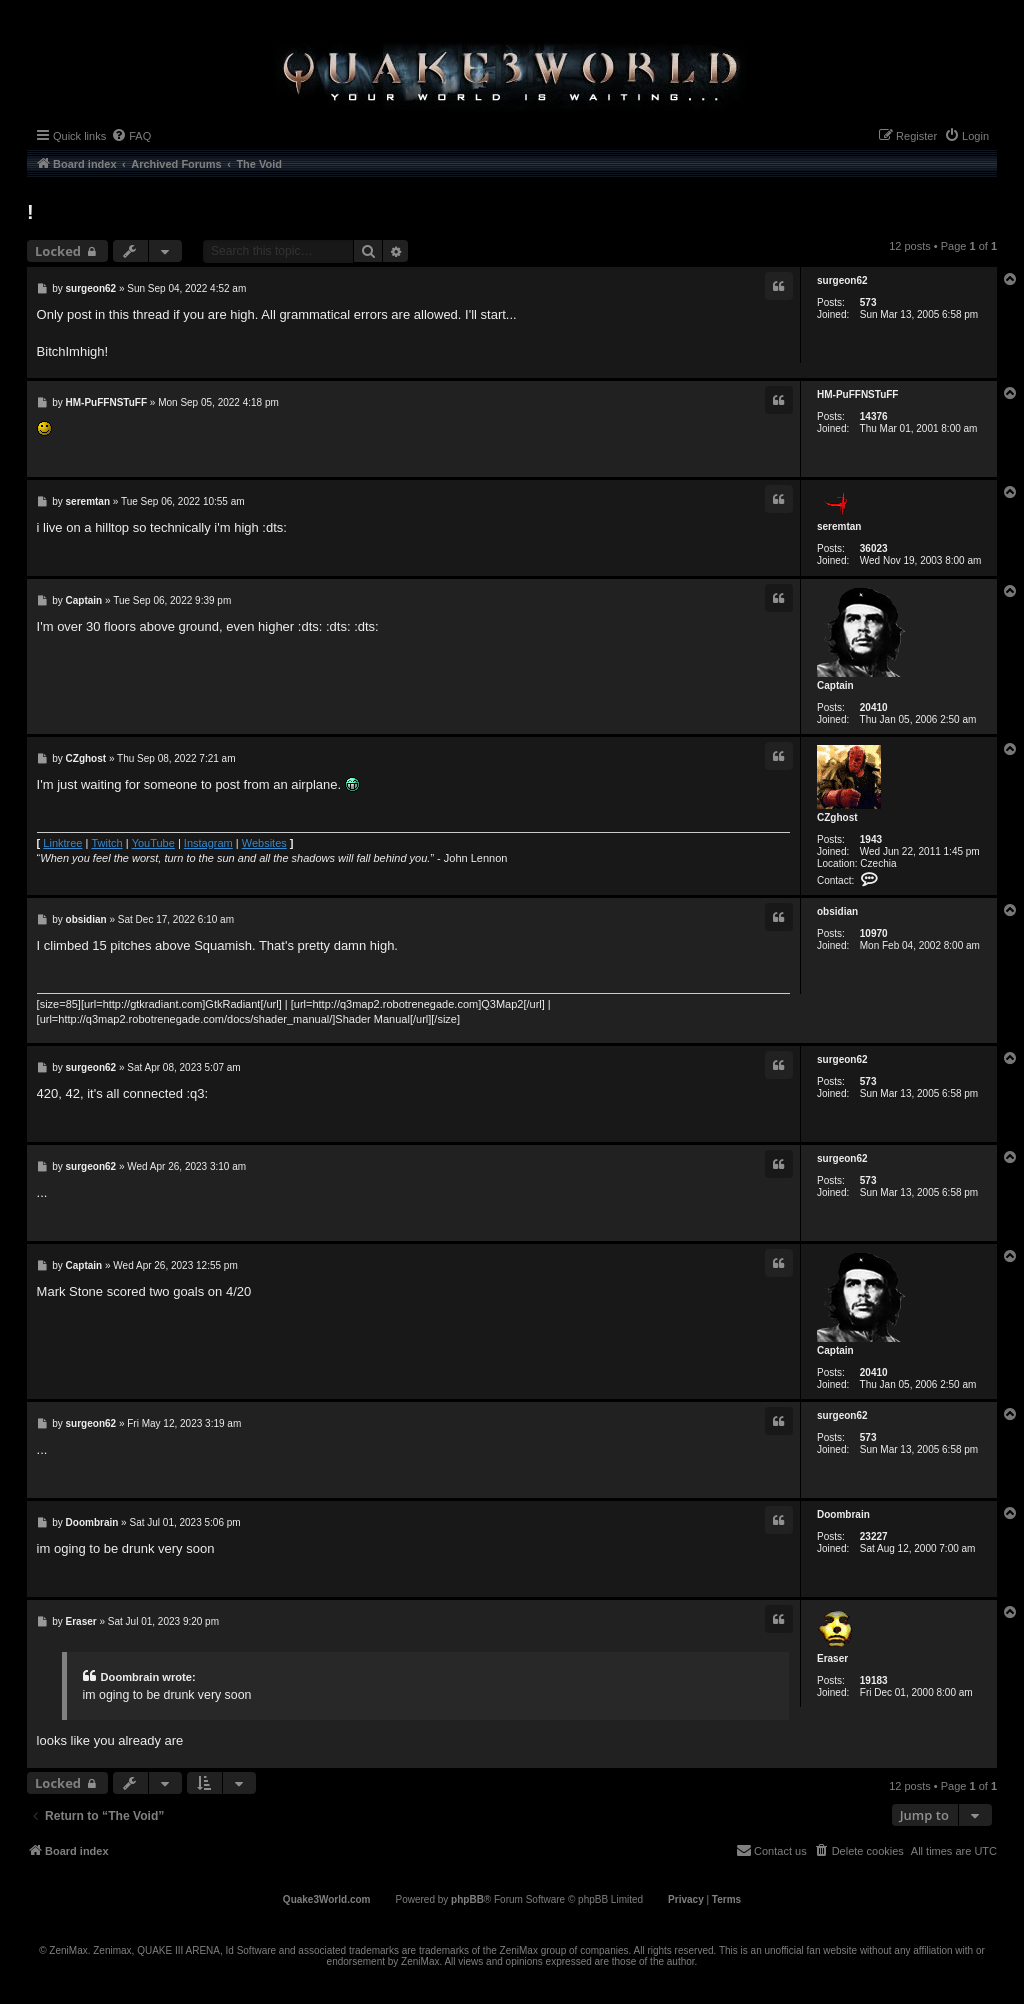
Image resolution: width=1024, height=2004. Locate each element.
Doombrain (843, 1514)
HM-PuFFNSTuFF (857, 394)
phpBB (467, 1899)
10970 (874, 933)
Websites (264, 843)
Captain (835, 685)
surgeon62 (842, 280)
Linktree (62, 843)
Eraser (832, 1658)
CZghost (837, 817)
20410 (874, 707)
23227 (874, 1536)
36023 (874, 548)
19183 (874, 1680)
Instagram (208, 843)
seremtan (839, 526)
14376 (874, 416)
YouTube (153, 843)
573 (868, 302)
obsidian (837, 911)
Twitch (106, 843)
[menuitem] (131, 136)
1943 (871, 839)
